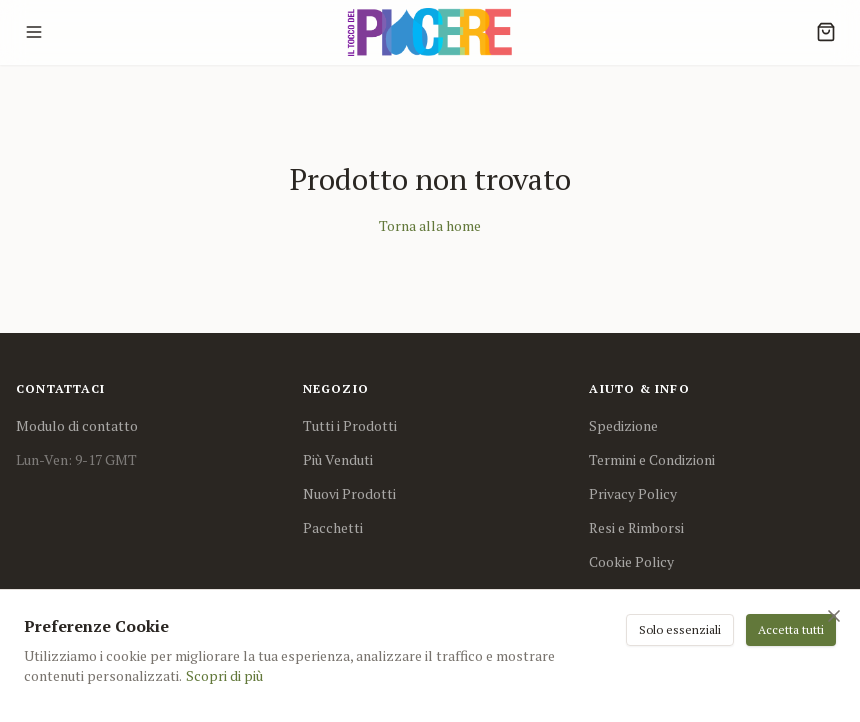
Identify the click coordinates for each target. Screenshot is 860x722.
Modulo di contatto (77, 425)
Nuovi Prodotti (349, 493)
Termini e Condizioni (652, 459)
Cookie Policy (631, 561)
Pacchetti (333, 527)
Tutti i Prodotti (350, 425)
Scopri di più (224, 675)
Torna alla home (430, 225)
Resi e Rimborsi (636, 527)
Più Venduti (338, 459)
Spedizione (623, 425)
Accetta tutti (791, 629)
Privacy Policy (633, 493)
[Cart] (826, 32)
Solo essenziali (680, 629)
